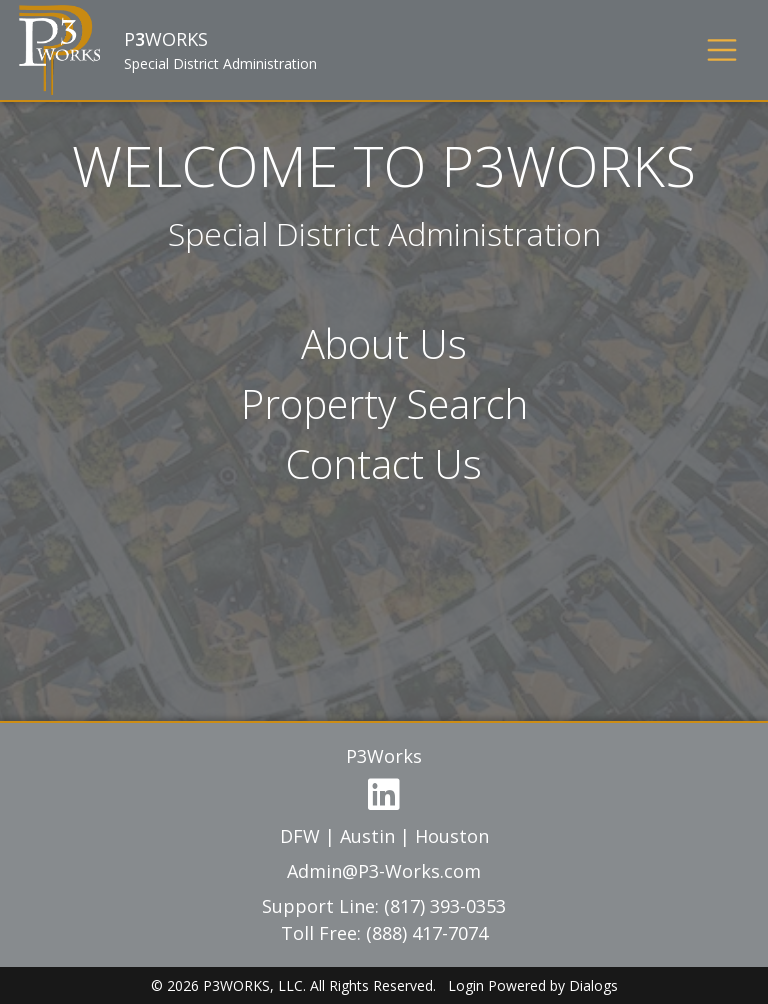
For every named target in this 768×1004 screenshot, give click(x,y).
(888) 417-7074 (427, 933)
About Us (384, 343)
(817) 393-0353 (445, 906)
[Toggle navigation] (722, 50)
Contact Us (384, 463)
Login (466, 985)
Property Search (384, 403)
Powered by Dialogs (553, 985)
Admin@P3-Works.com (384, 871)
